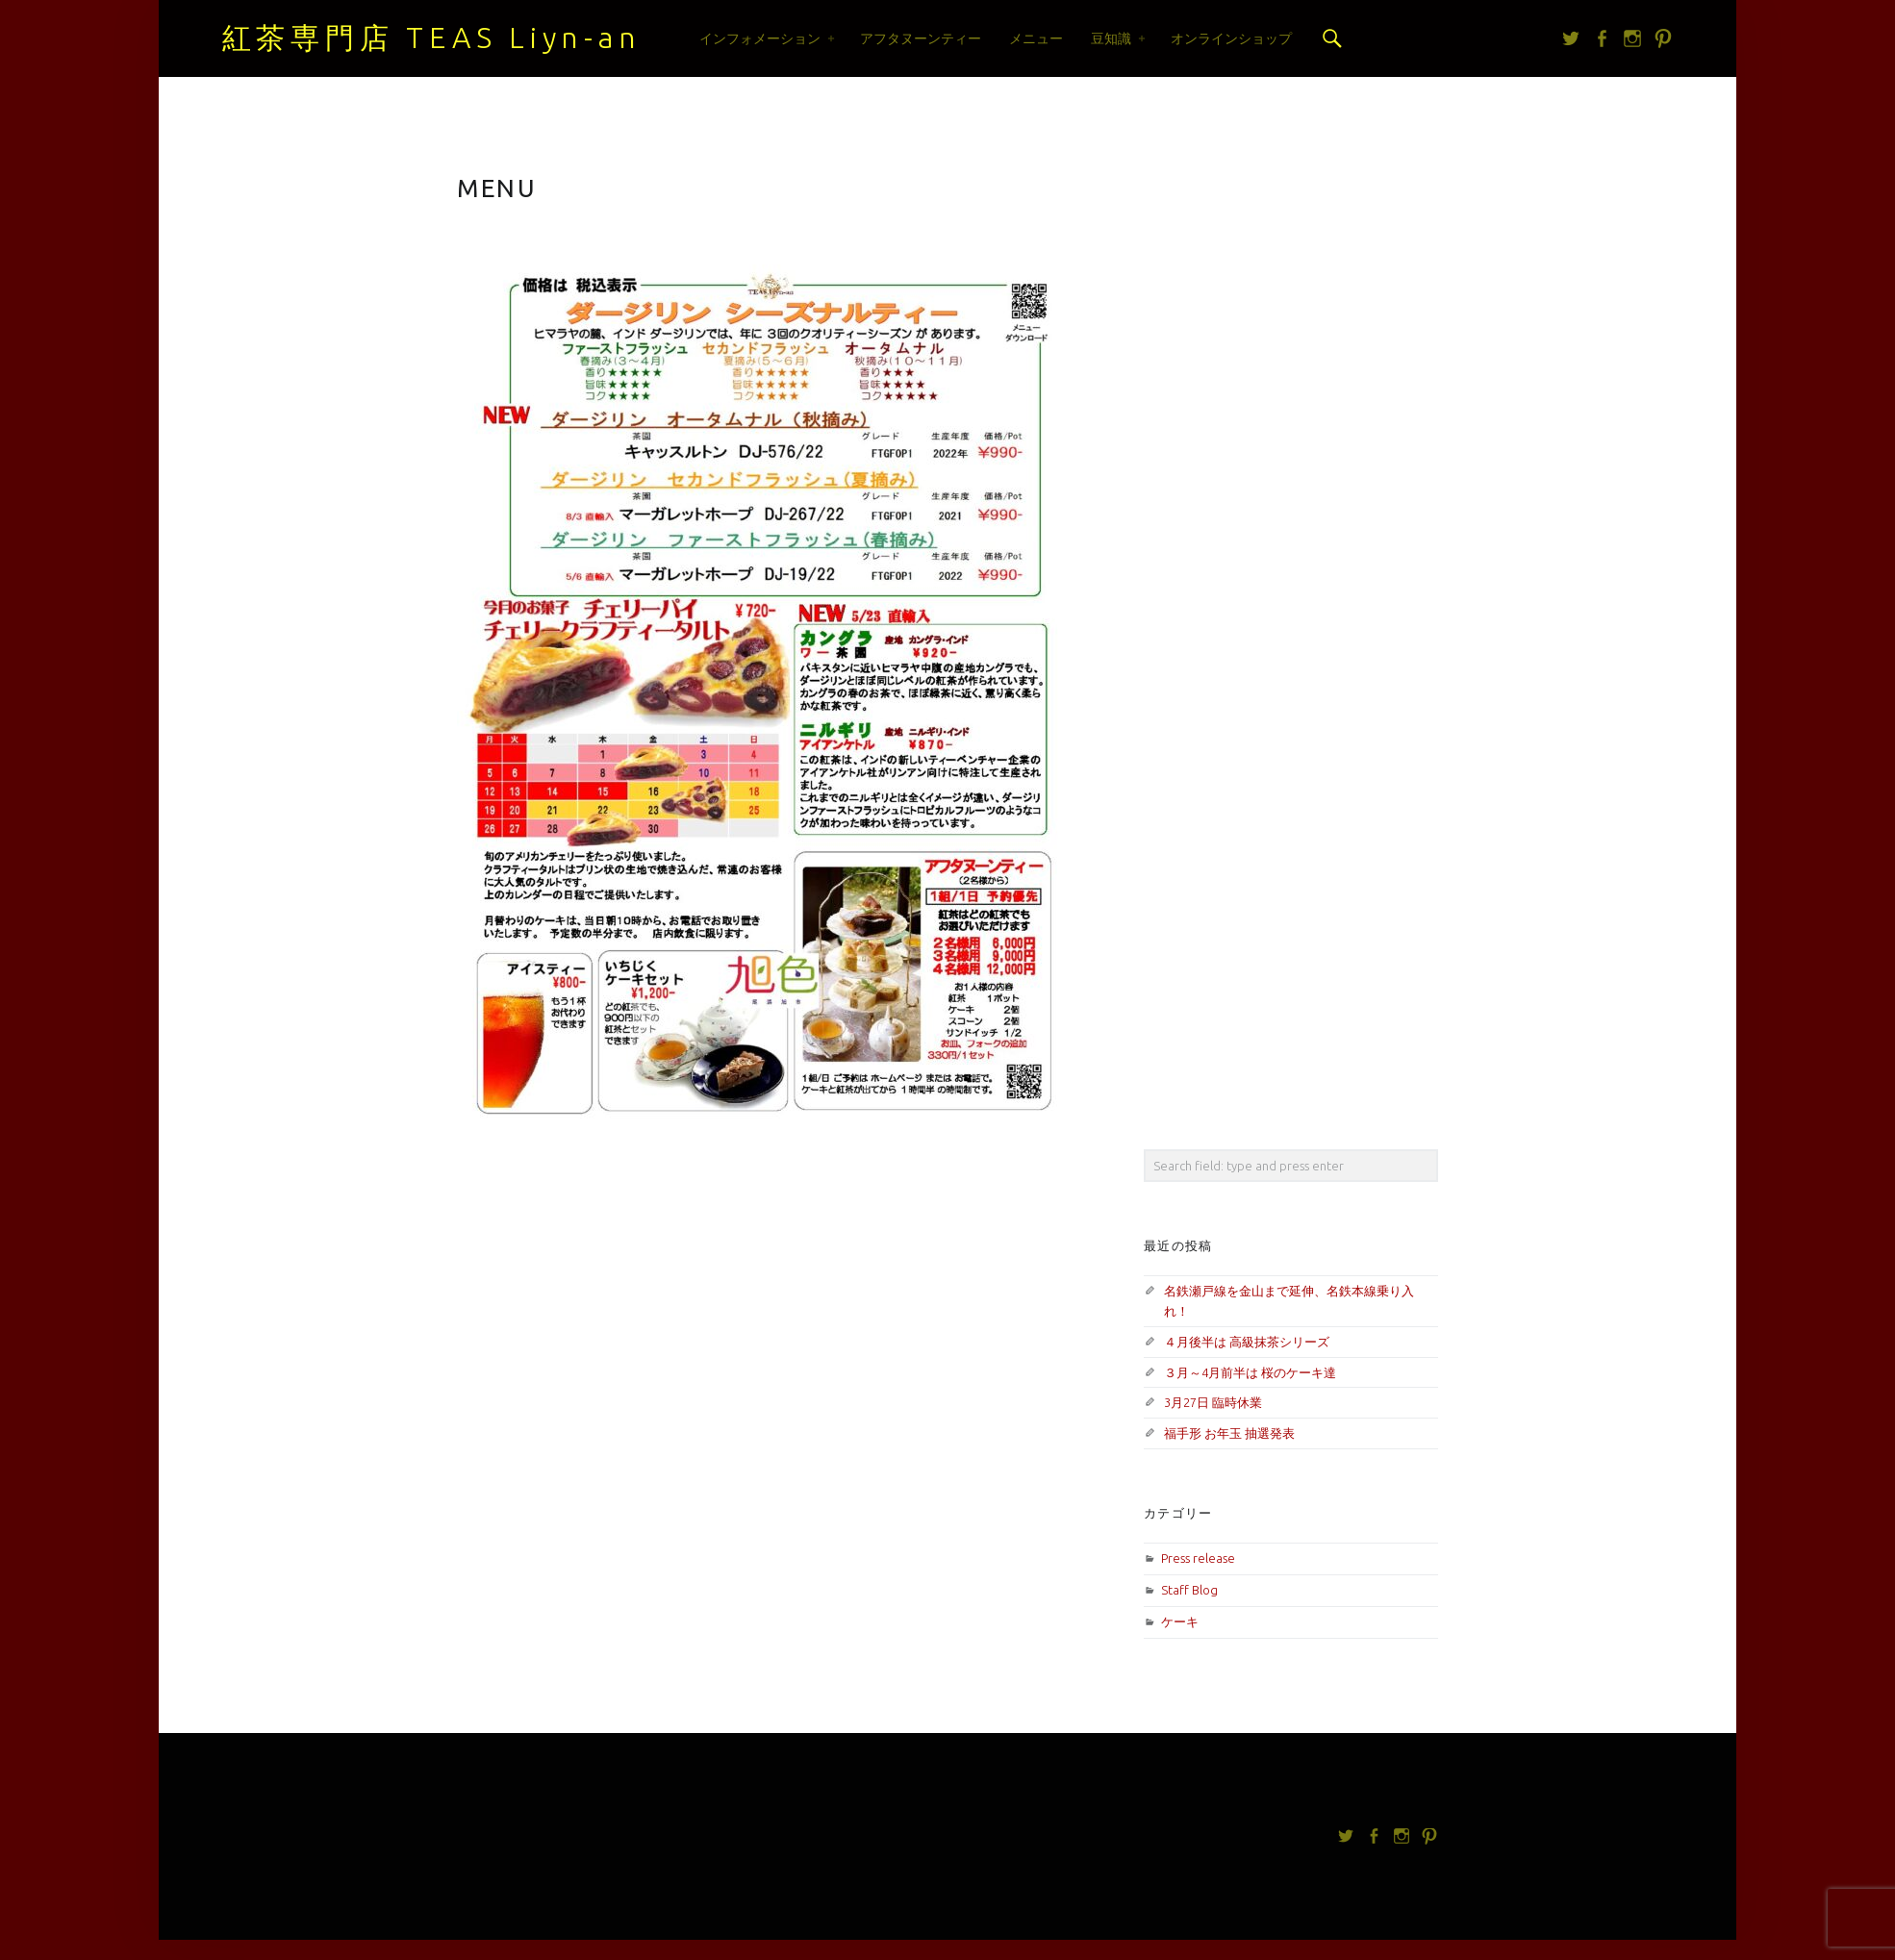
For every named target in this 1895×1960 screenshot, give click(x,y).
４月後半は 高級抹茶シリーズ (1246, 1341)
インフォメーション (760, 38)
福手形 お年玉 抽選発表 (1229, 1433)
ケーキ (1180, 1621)
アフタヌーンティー (920, 38)
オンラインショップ (1231, 38)
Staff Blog (1189, 1589)
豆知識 (1111, 38)
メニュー (1036, 38)
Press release (1198, 1558)
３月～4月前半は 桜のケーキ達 (1250, 1372)
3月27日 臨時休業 (1213, 1402)
